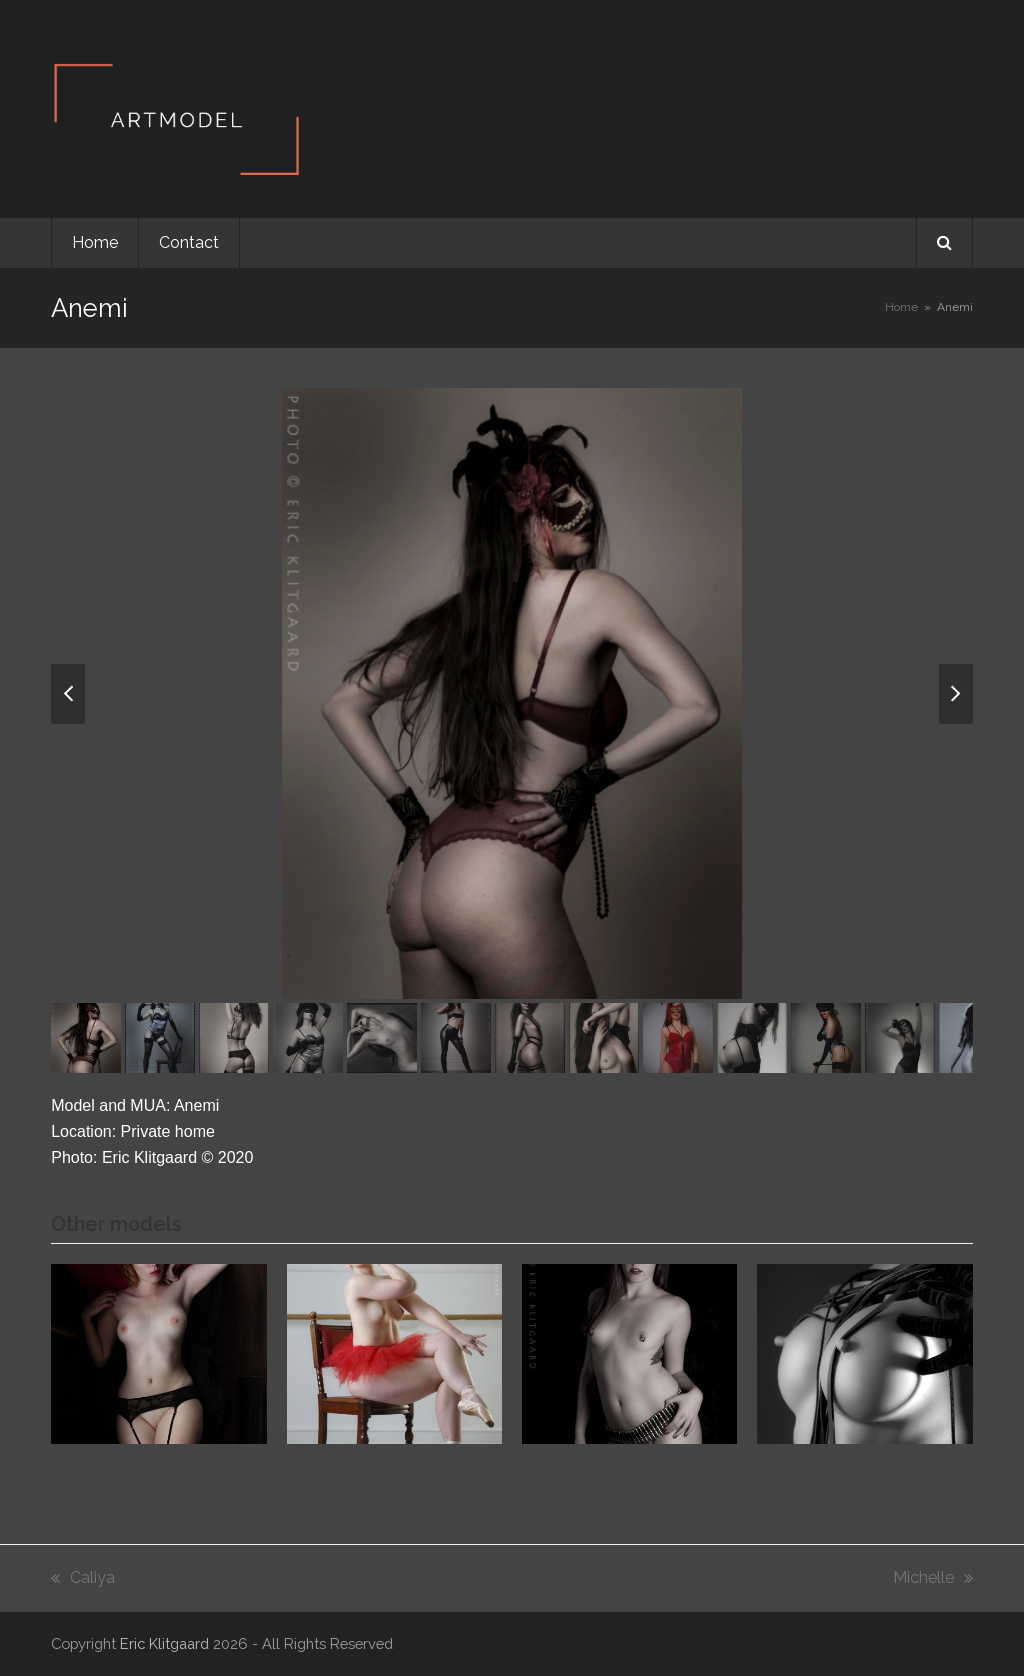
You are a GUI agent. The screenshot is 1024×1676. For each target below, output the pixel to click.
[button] (944, 243)
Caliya (83, 1579)
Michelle (933, 1579)
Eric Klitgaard (164, 1643)
